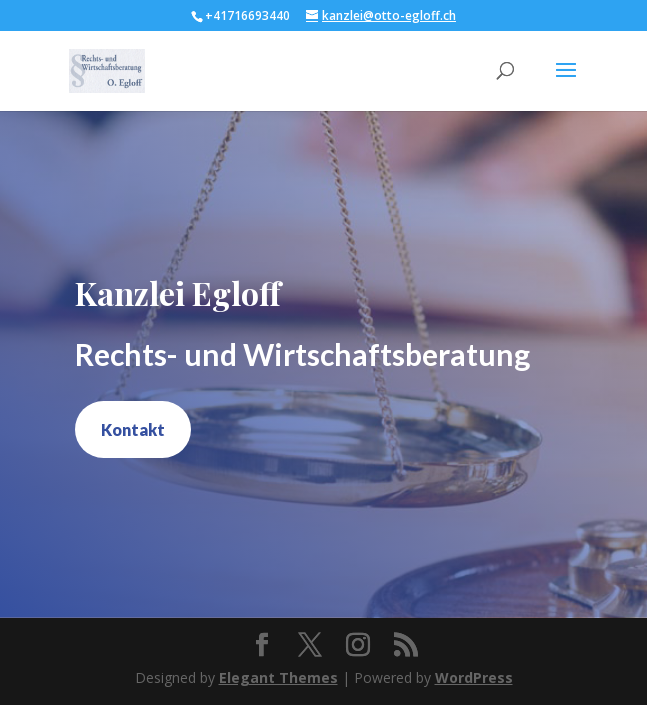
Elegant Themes (278, 677)
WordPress (474, 677)
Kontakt (133, 429)
